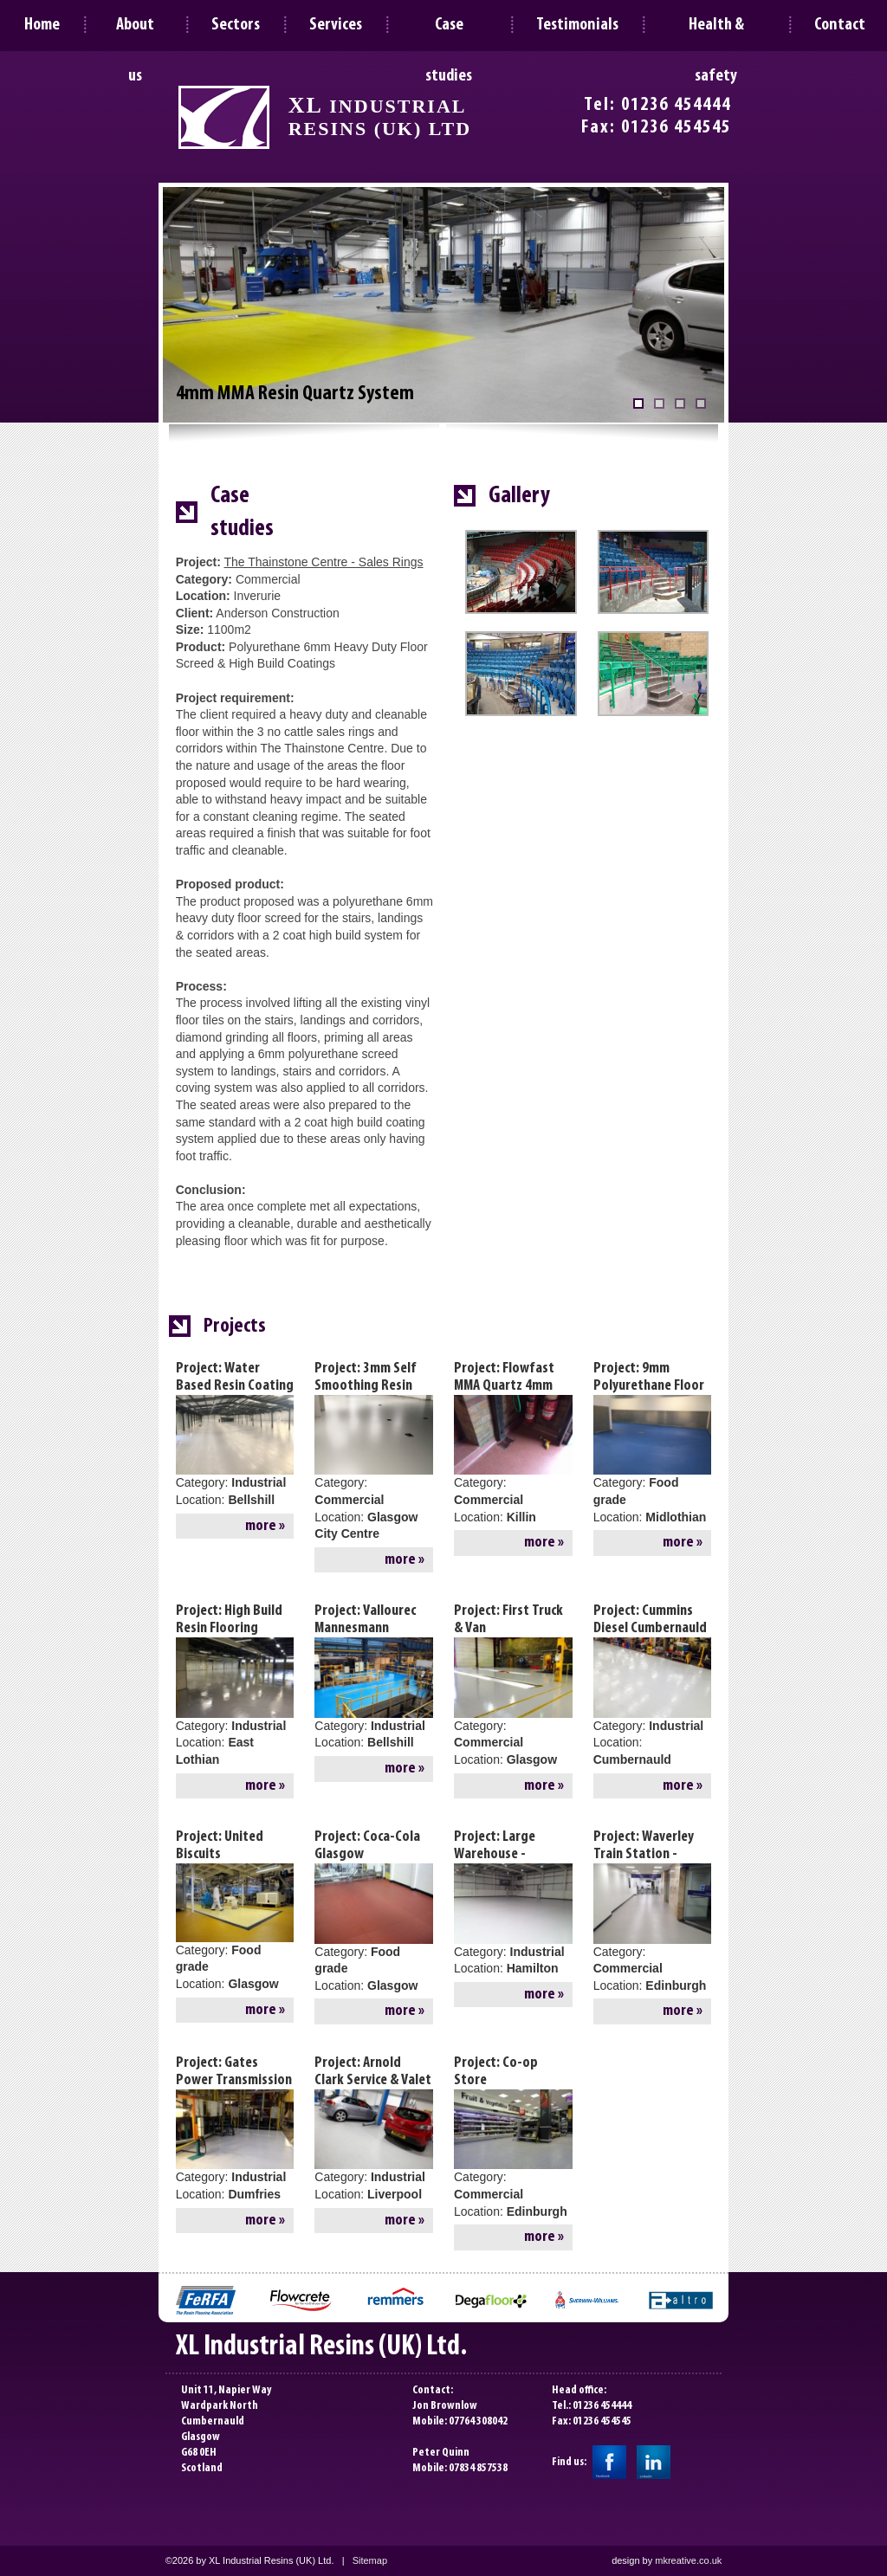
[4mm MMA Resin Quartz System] (638, 403)
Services (335, 25)
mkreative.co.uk (688, 2560)
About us (135, 31)
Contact (839, 25)
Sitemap (370, 2560)
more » (265, 1526)
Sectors (235, 25)
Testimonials (577, 25)
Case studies (448, 31)
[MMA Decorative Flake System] (659, 403)
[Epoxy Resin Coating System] (701, 403)
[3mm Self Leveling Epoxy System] (680, 403)
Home (42, 25)
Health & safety (716, 31)
